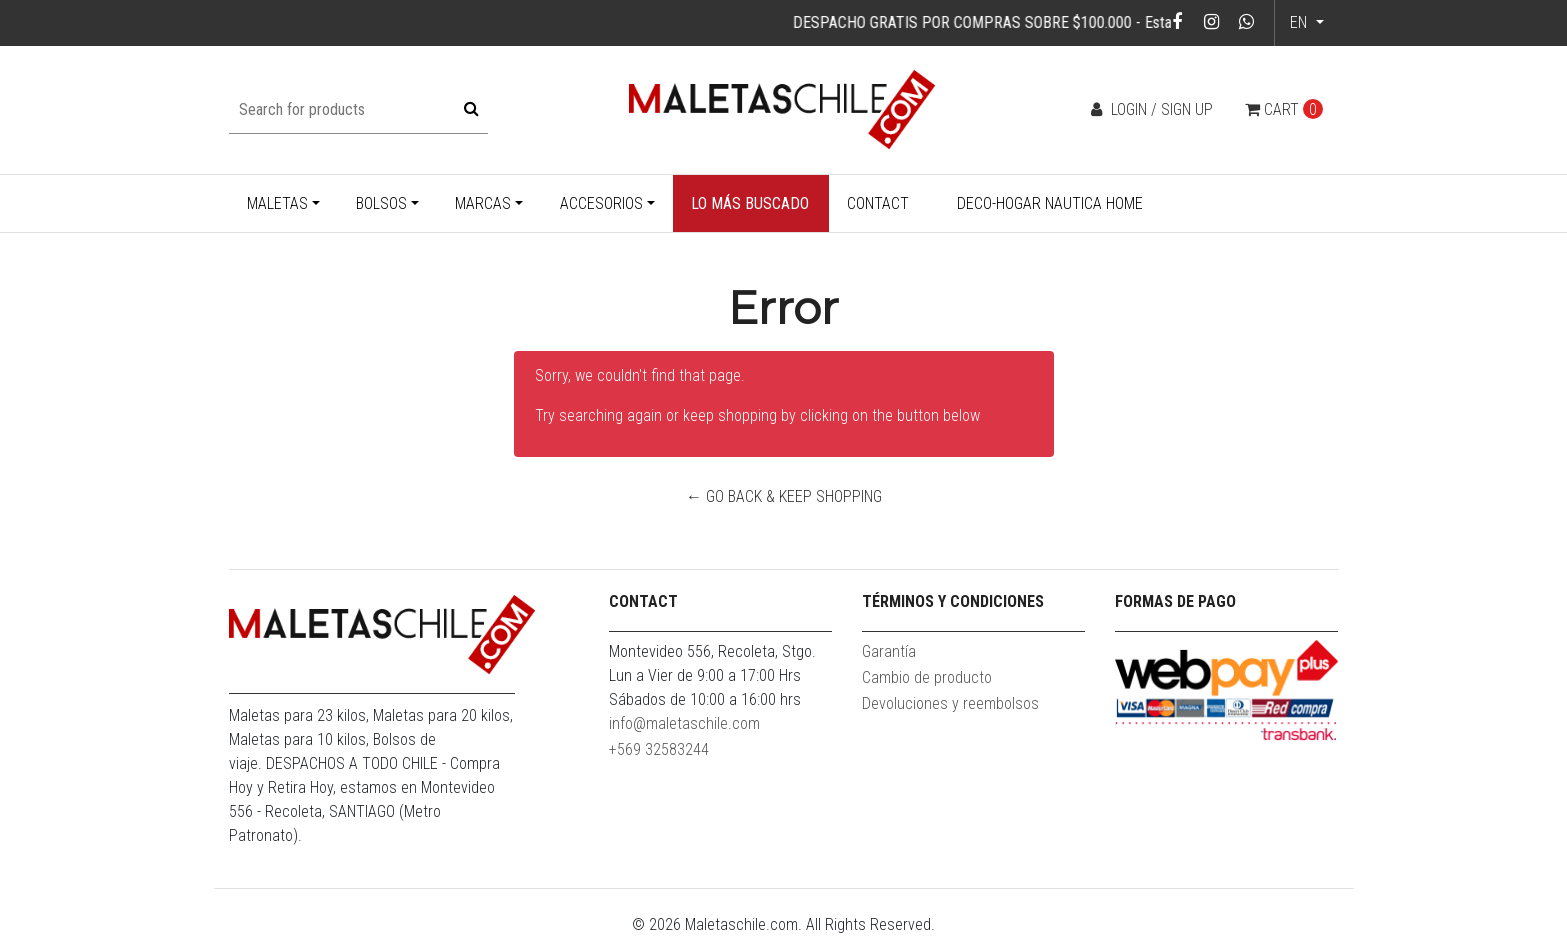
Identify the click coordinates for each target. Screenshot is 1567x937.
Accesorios (601, 203)
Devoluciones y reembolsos (950, 703)
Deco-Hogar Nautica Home (1050, 203)
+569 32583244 (659, 749)
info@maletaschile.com (684, 723)
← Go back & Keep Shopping (784, 496)
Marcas (483, 203)
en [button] (1300, 22)
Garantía (889, 651)
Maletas (277, 203)
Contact (878, 203)
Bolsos (381, 203)
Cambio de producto (927, 677)
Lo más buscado (750, 203)
